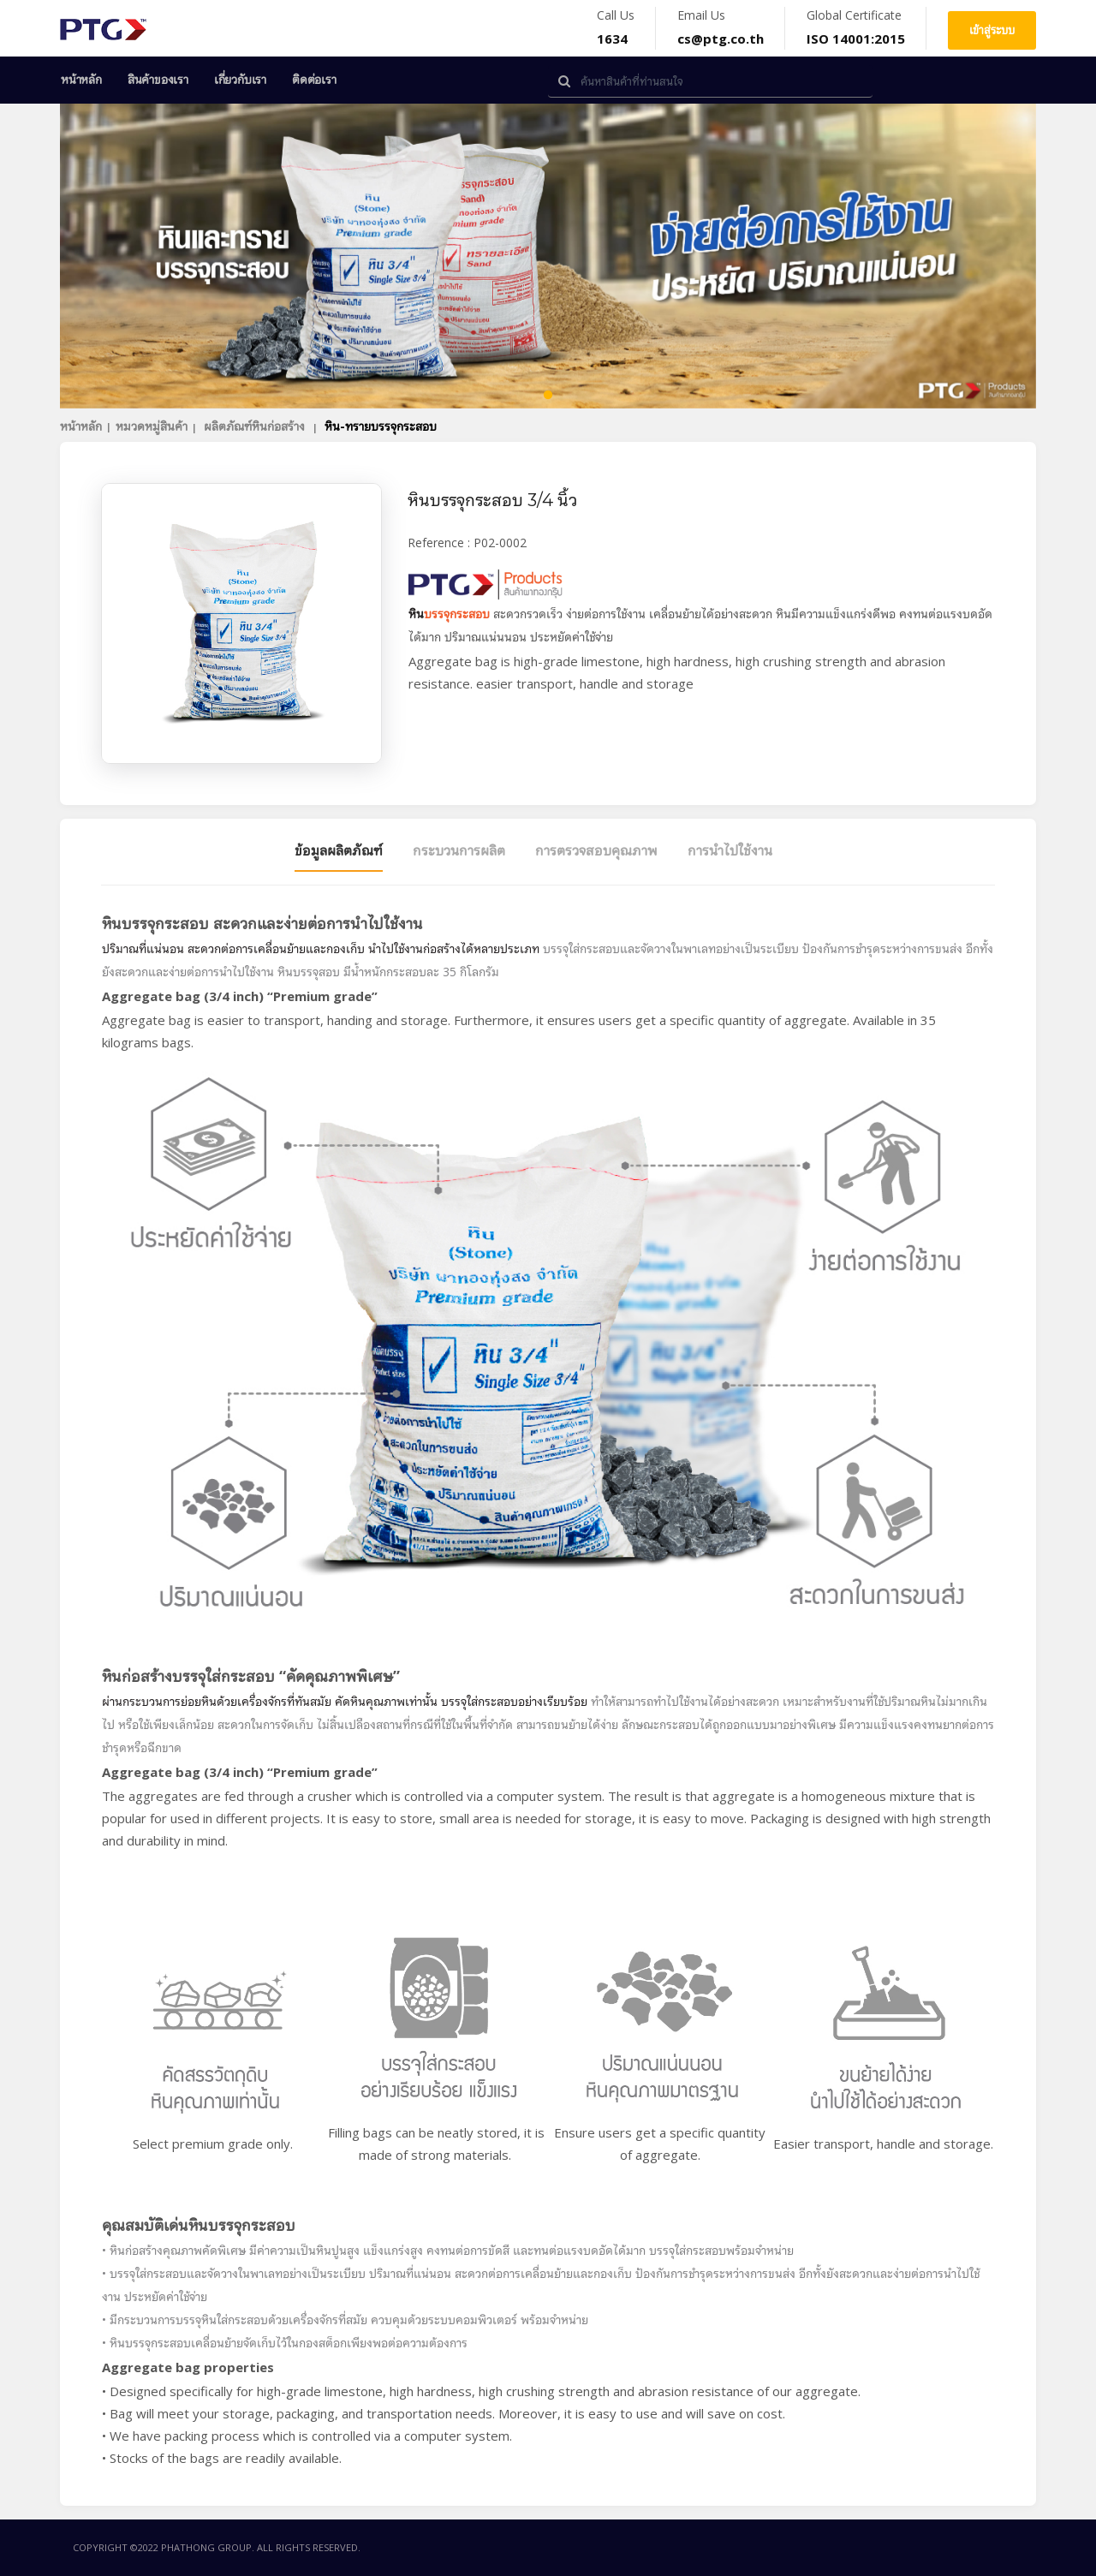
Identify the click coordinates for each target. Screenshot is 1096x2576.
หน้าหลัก (81, 79)
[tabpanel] (548, 256)
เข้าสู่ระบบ (992, 30)
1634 (612, 38)
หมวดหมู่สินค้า (152, 426)
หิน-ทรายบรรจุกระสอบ (381, 426)
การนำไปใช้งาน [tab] (730, 850)
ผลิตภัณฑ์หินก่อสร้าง (256, 426)
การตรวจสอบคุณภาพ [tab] (596, 850)
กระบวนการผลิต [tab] (459, 850)
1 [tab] (548, 395)
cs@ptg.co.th (720, 38)
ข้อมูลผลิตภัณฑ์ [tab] (339, 850)
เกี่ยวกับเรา (240, 79)
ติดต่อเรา (314, 79)
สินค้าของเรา (158, 79)
